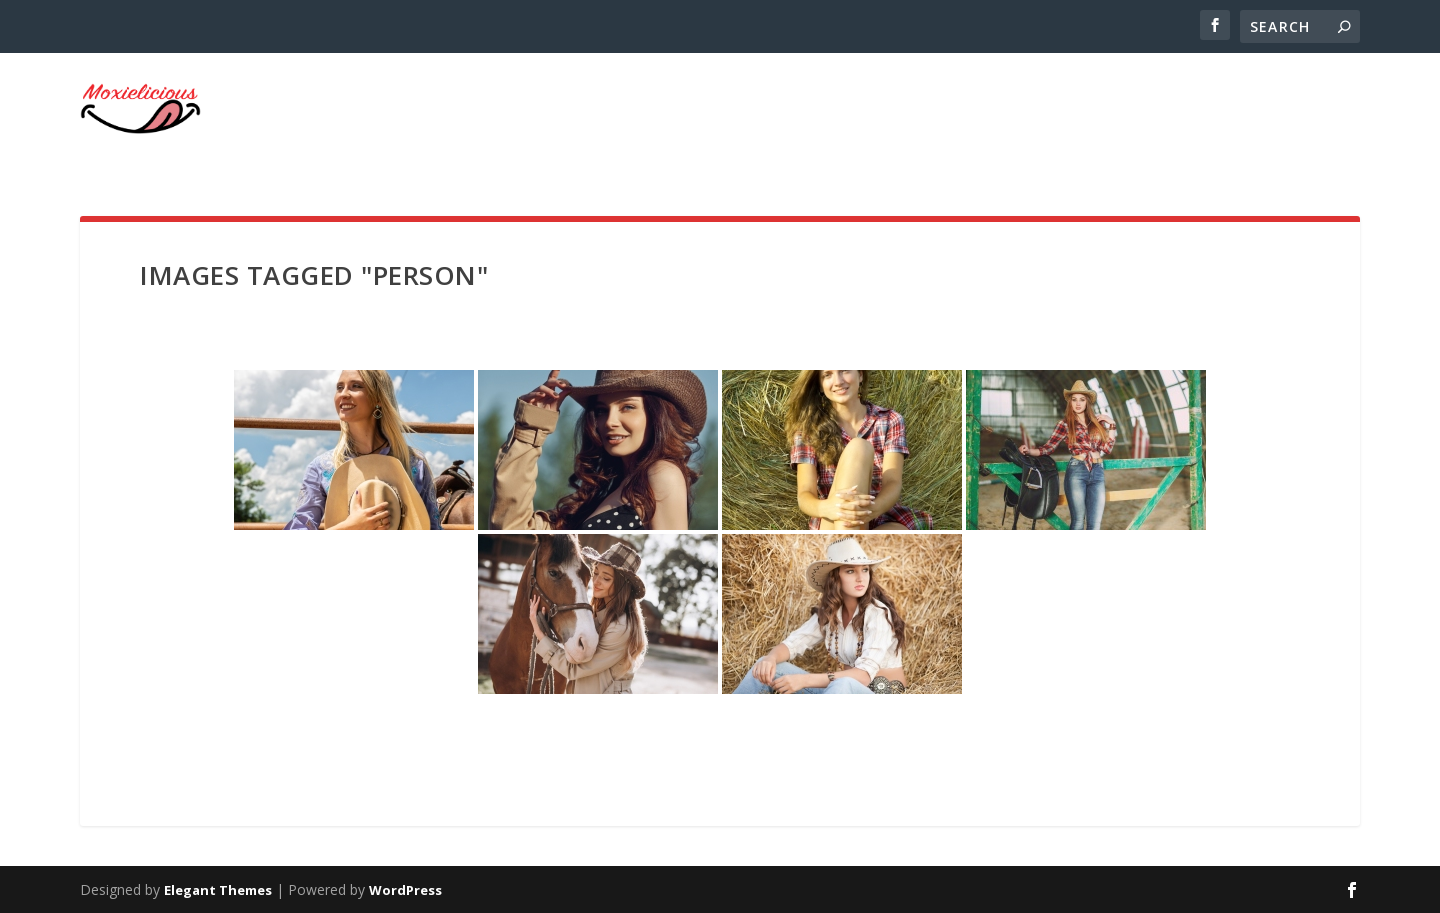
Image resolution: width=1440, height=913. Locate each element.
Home (1321, 116)
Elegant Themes (218, 890)
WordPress (405, 890)
